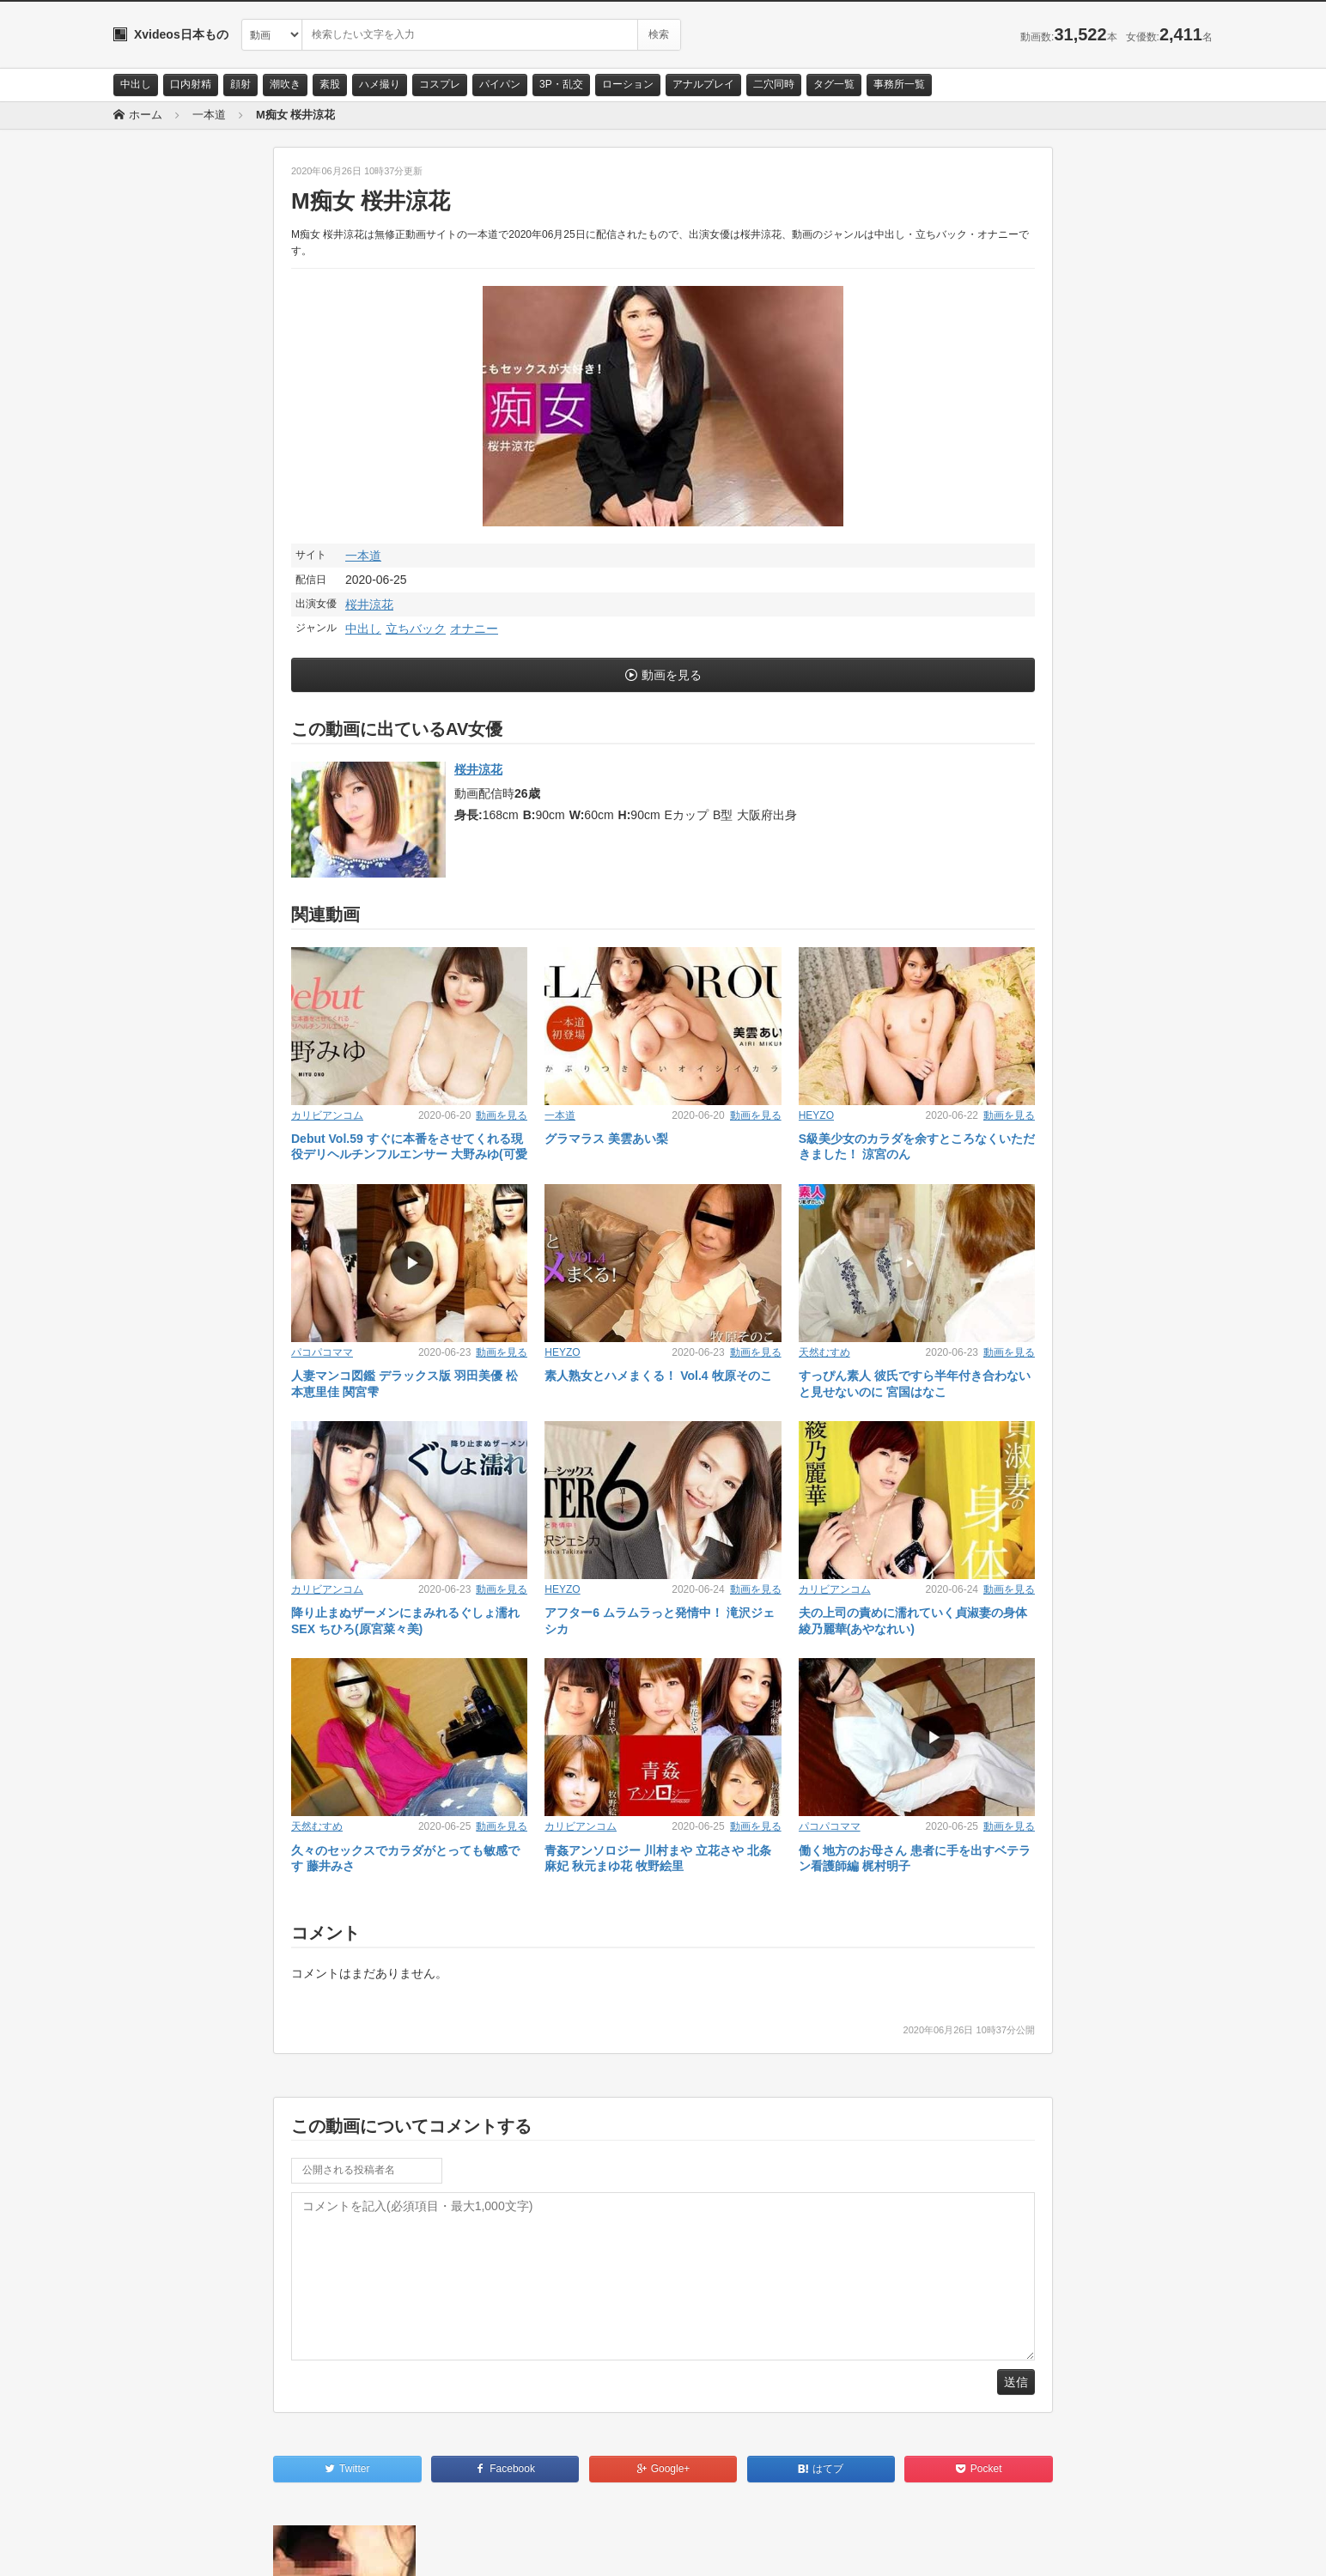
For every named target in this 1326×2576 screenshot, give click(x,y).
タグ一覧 (834, 84)
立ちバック (416, 628)
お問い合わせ (158, 2548)
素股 (329, 84)
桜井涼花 (369, 604)
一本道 (363, 555)
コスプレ (439, 84)
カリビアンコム (327, 1115)
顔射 (240, 84)
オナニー (474, 628)
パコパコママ (322, 1352)
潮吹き (285, 84)
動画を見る (672, 675)
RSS (307, 2548)
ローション (628, 84)
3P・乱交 (561, 84)
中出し (135, 84)
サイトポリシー (242, 2548)
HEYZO (816, 1115)
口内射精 (190, 84)
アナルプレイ (703, 84)
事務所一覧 (899, 84)
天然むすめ (824, 1352)
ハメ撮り (379, 84)
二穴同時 (773, 84)
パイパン (499, 84)
